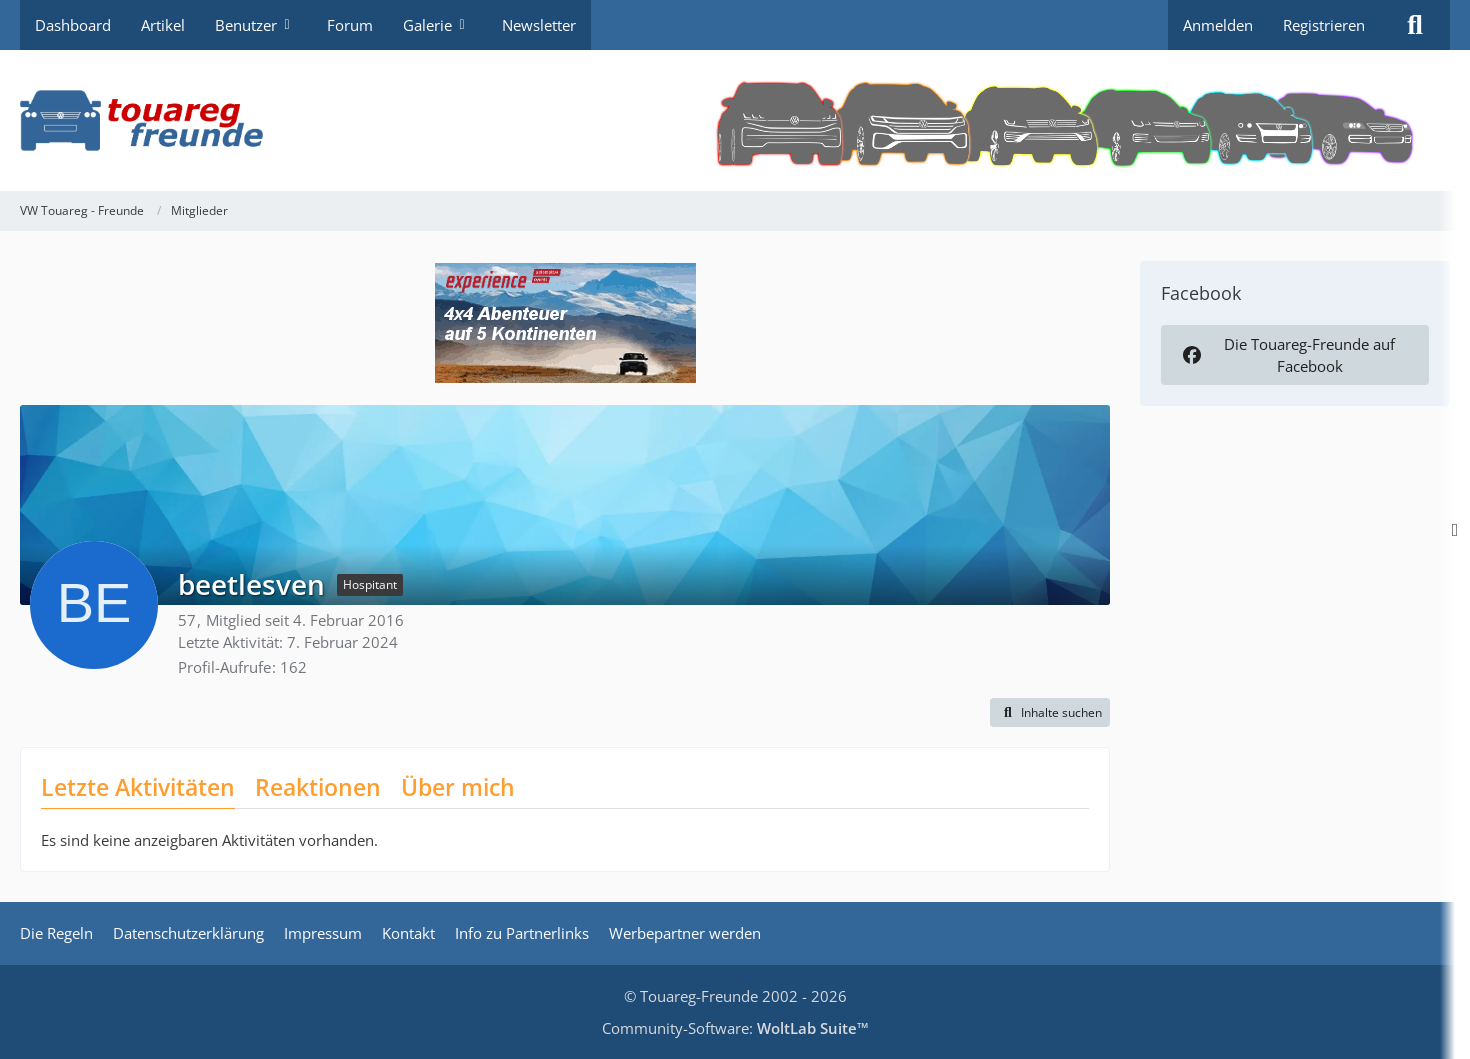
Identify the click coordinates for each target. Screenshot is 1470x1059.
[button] (1050, 713)
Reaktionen (318, 787)
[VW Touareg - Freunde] (735, 120)
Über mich (458, 787)
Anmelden (1218, 25)
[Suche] (1415, 25)
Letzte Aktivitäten (138, 787)
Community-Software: (735, 1028)
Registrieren (1324, 25)
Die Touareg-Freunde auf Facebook (1287, 355)
